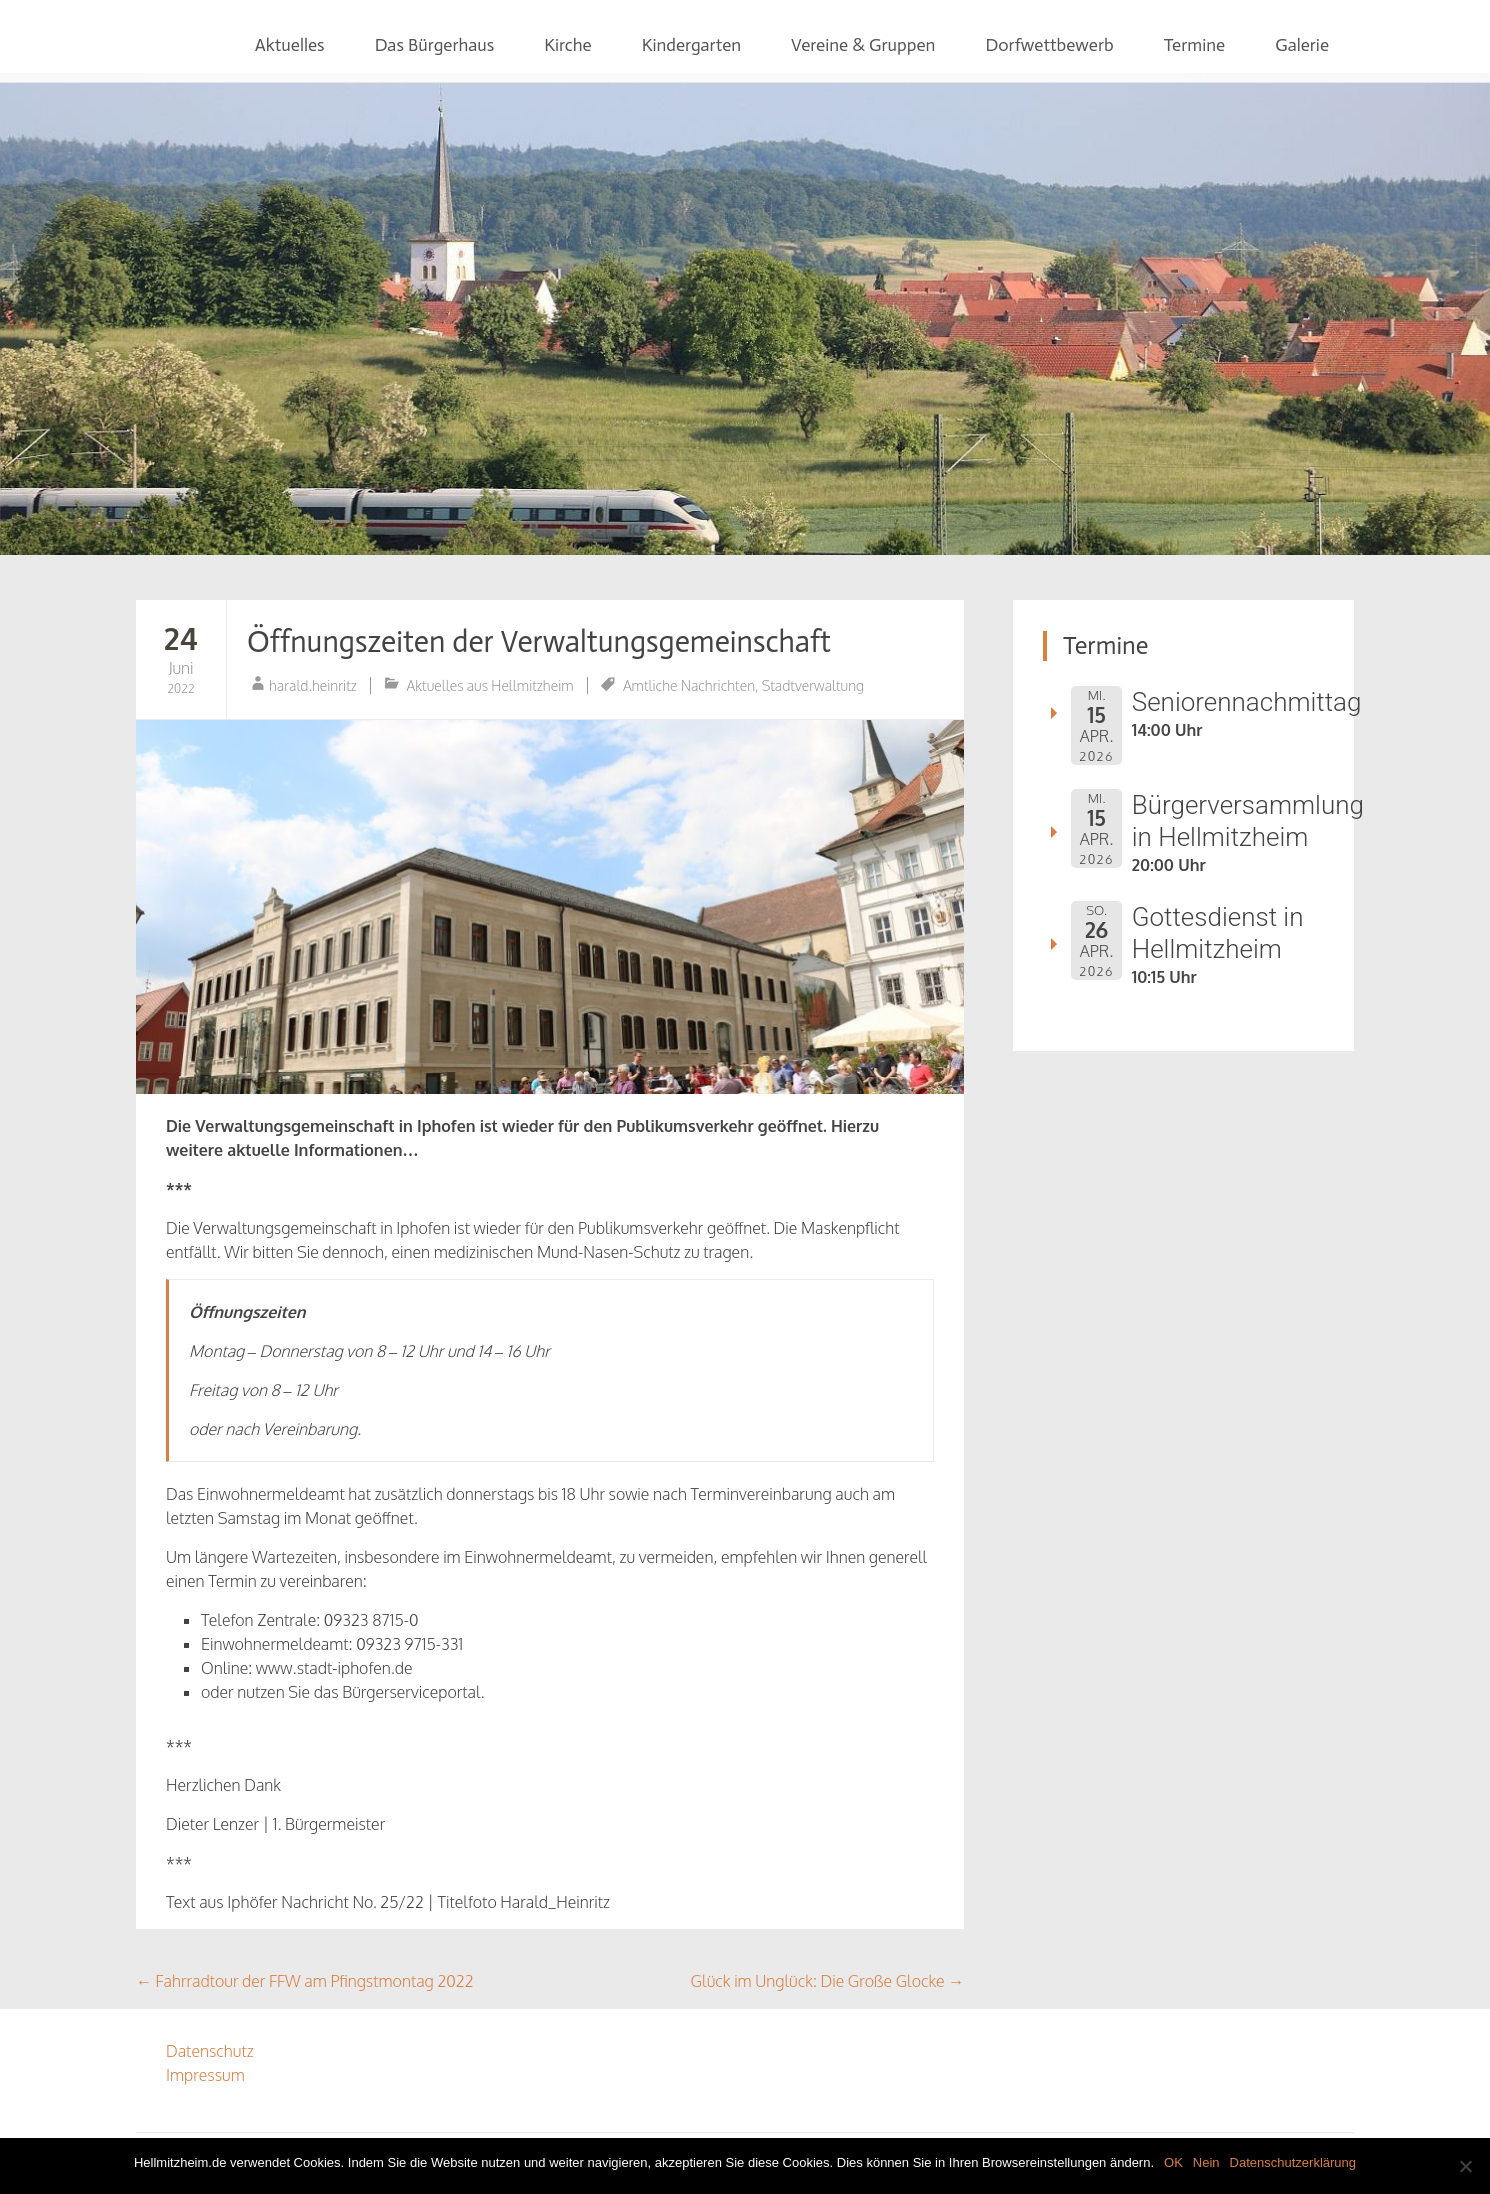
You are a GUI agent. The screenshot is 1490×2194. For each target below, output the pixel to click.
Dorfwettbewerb (1049, 45)
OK (1173, 2162)
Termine (1195, 45)
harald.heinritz (313, 685)
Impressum (205, 2075)
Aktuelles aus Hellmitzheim (490, 685)
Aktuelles (290, 45)
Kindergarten (691, 45)
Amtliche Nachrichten (689, 685)
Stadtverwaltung (813, 685)
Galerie (1302, 45)
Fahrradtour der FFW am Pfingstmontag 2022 (305, 1981)
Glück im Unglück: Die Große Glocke (828, 1981)
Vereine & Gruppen (863, 45)
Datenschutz (210, 2051)
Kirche (567, 45)
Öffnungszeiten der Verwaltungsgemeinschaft (539, 642)
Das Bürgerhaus (435, 45)
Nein (1206, 2162)
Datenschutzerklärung (1293, 2162)
